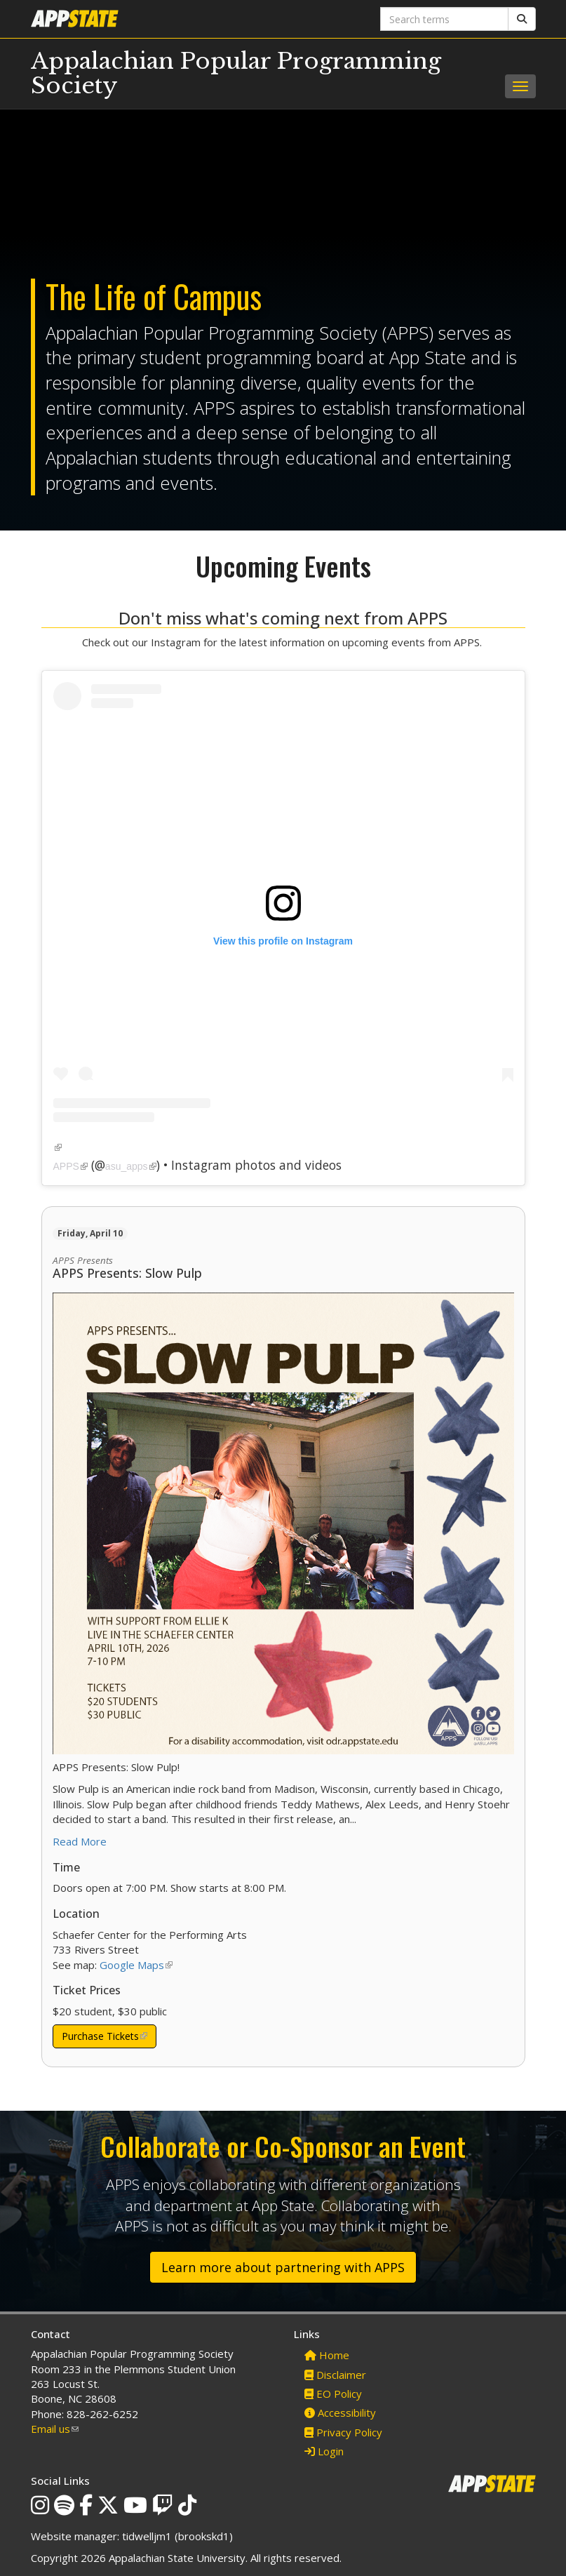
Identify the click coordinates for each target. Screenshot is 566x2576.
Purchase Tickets (104, 2038)
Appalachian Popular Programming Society (236, 73)
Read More (80, 1841)
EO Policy (333, 2394)
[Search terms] (444, 19)
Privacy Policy (343, 2432)
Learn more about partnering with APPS (283, 2267)
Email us (55, 2429)
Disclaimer (335, 2375)
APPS (70, 1166)
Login (324, 2451)
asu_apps (130, 1166)
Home (326, 2355)
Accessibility (340, 2412)
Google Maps (136, 1965)
